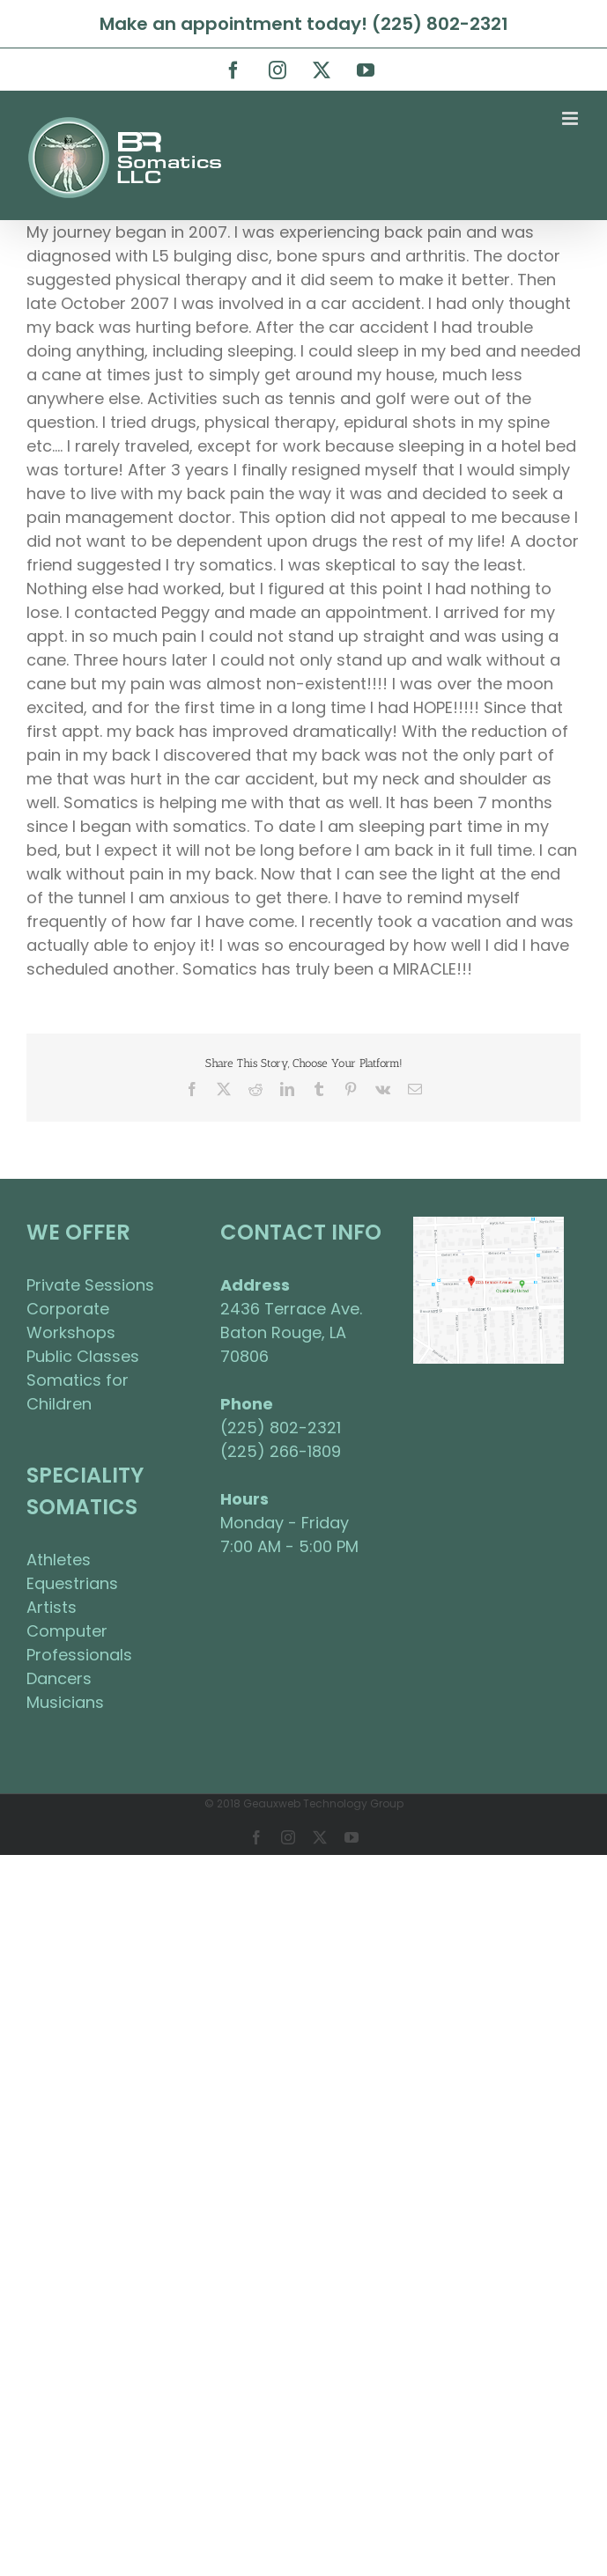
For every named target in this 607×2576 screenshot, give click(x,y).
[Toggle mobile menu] (571, 118)
